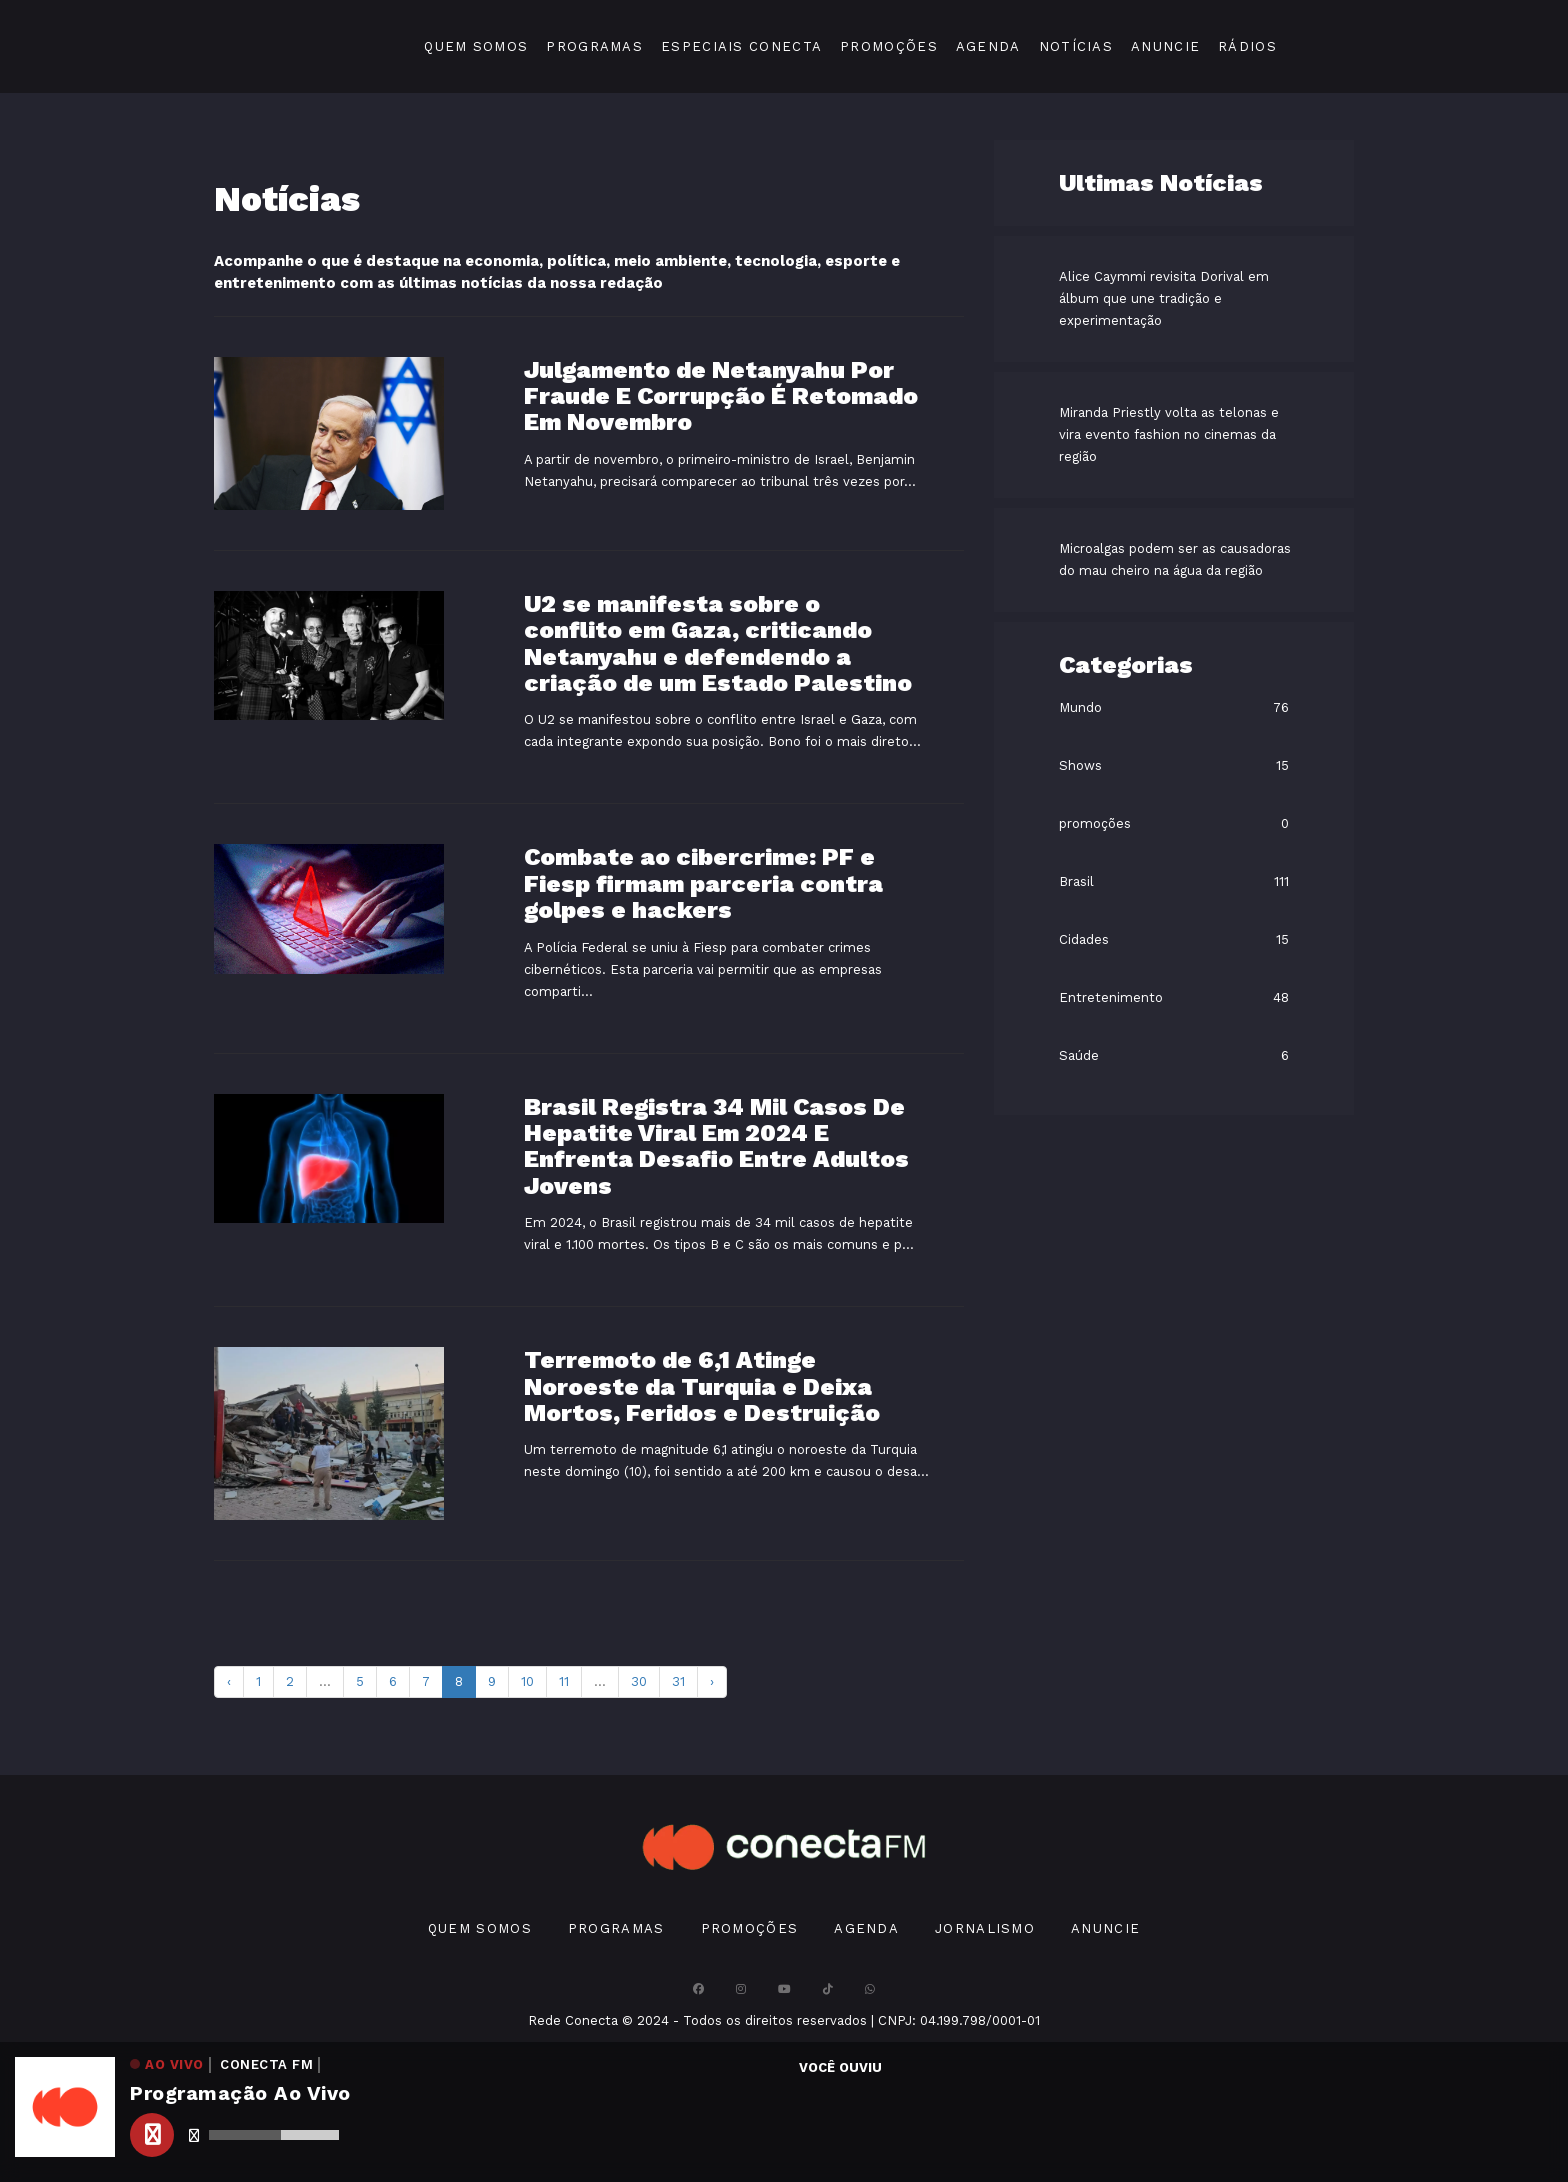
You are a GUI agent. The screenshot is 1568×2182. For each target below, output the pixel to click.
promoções (1095, 823)
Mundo (1080, 707)
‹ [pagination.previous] (229, 1681)
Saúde (1079, 1055)
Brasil (1076, 881)
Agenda (988, 46)
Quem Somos (476, 46)
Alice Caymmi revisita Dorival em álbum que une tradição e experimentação (1164, 298)
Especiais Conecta (741, 46)
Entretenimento (1111, 997)
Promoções (889, 46)
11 (564, 1681)
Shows (1080, 765)
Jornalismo (985, 1928)
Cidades (1084, 939)
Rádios (1247, 46)
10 (527, 1681)
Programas (594, 46)
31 (678, 1681)
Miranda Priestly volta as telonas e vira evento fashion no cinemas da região (1169, 434)
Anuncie (1165, 46)
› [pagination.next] (712, 1681)
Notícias (1076, 46)
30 (639, 1681)
